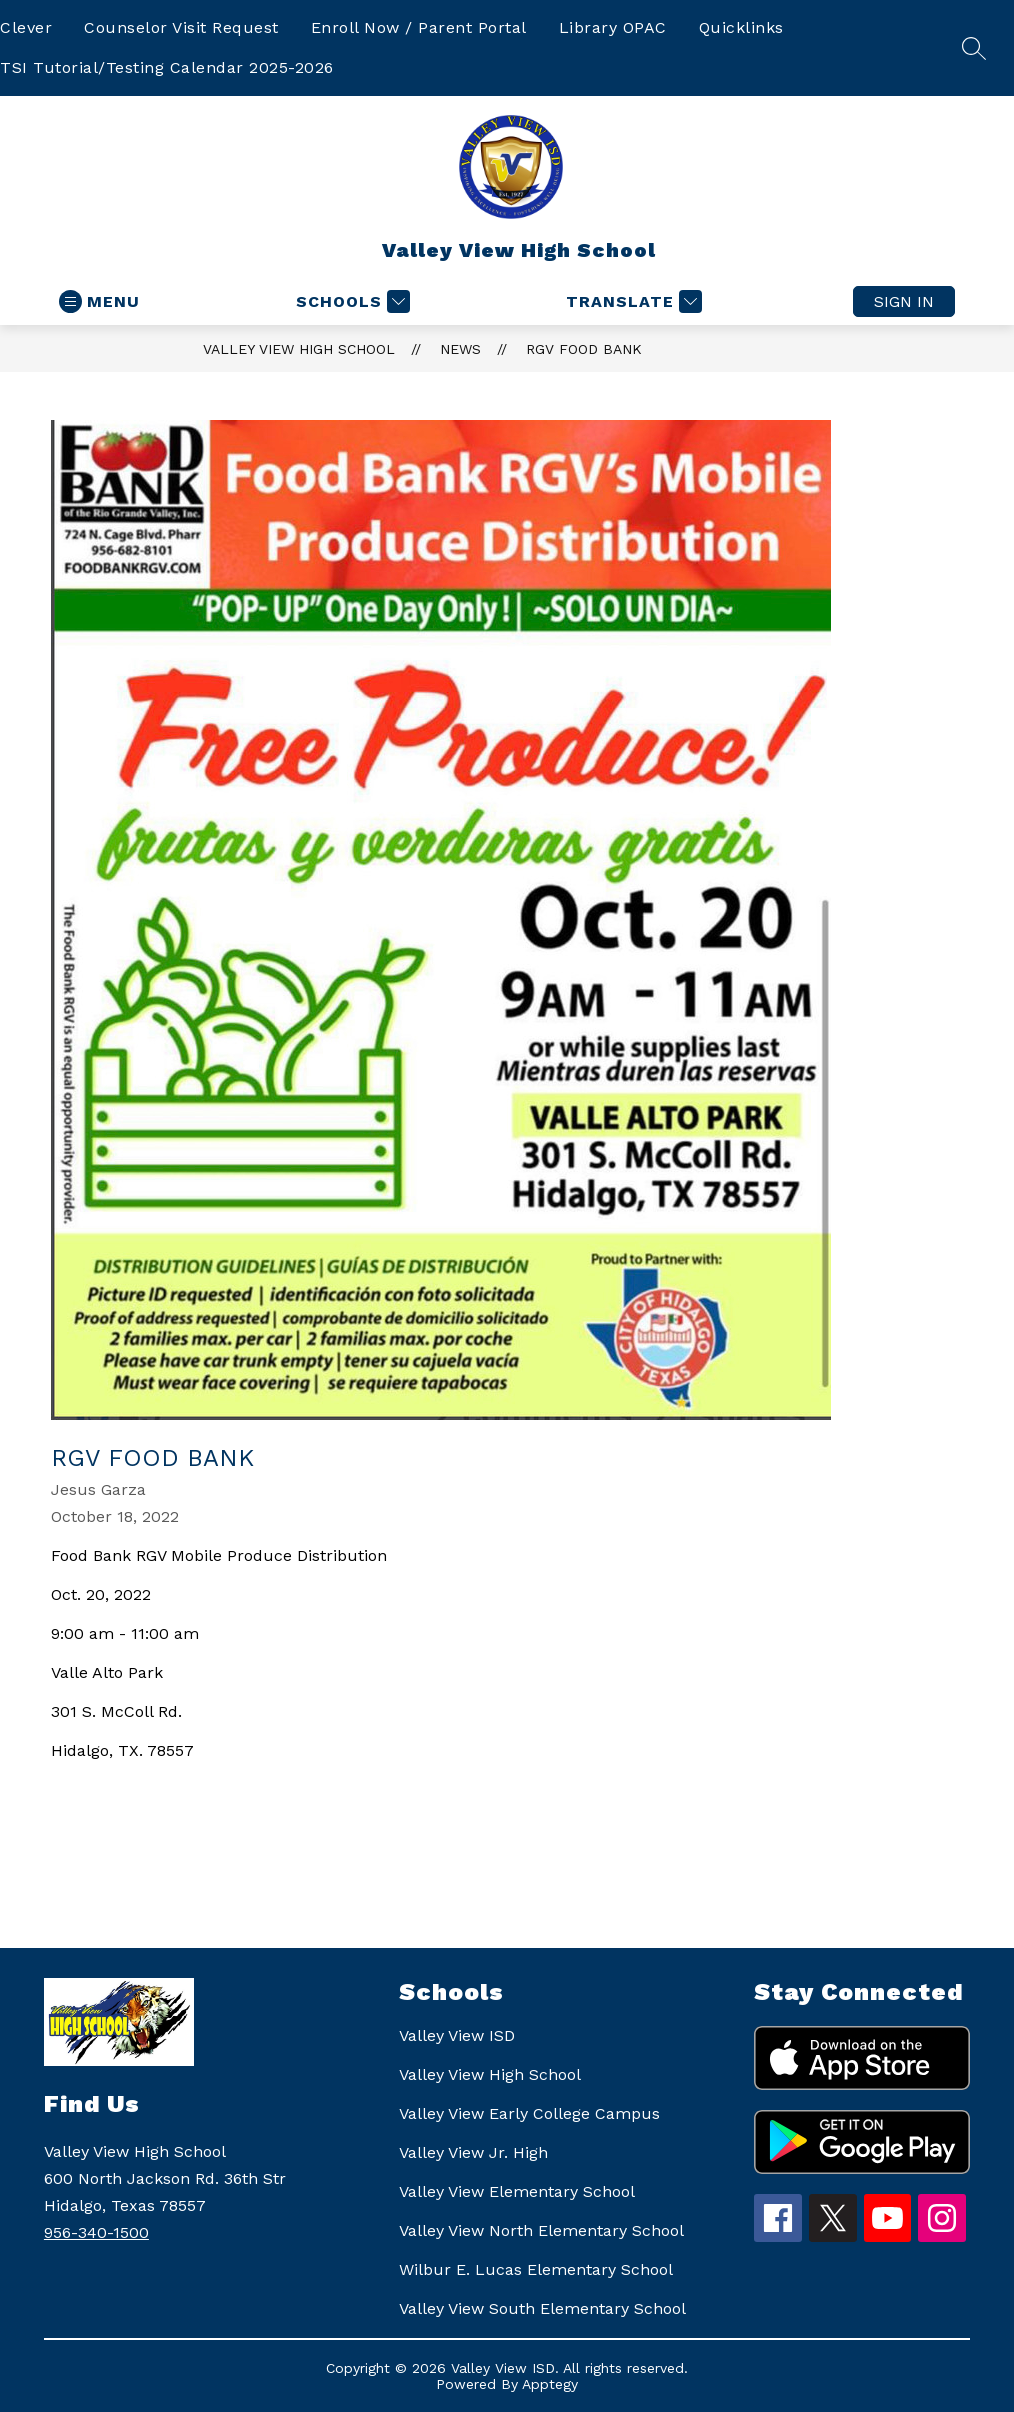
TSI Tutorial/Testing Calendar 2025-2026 (167, 67)
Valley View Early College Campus (529, 2113)
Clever (26, 27)
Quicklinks (741, 27)
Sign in (904, 301)
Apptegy (550, 2384)
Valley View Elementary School (517, 2191)
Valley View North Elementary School (541, 2230)
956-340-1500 (96, 2232)
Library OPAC (613, 27)
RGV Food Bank (584, 349)
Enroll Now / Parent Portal (419, 27)
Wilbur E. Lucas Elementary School (536, 2269)
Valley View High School (299, 349)
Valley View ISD (457, 2035)
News (460, 349)
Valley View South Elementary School (542, 2308)
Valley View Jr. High (473, 2152)
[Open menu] (99, 301)
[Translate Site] (631, 301)
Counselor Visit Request (181, 27)
